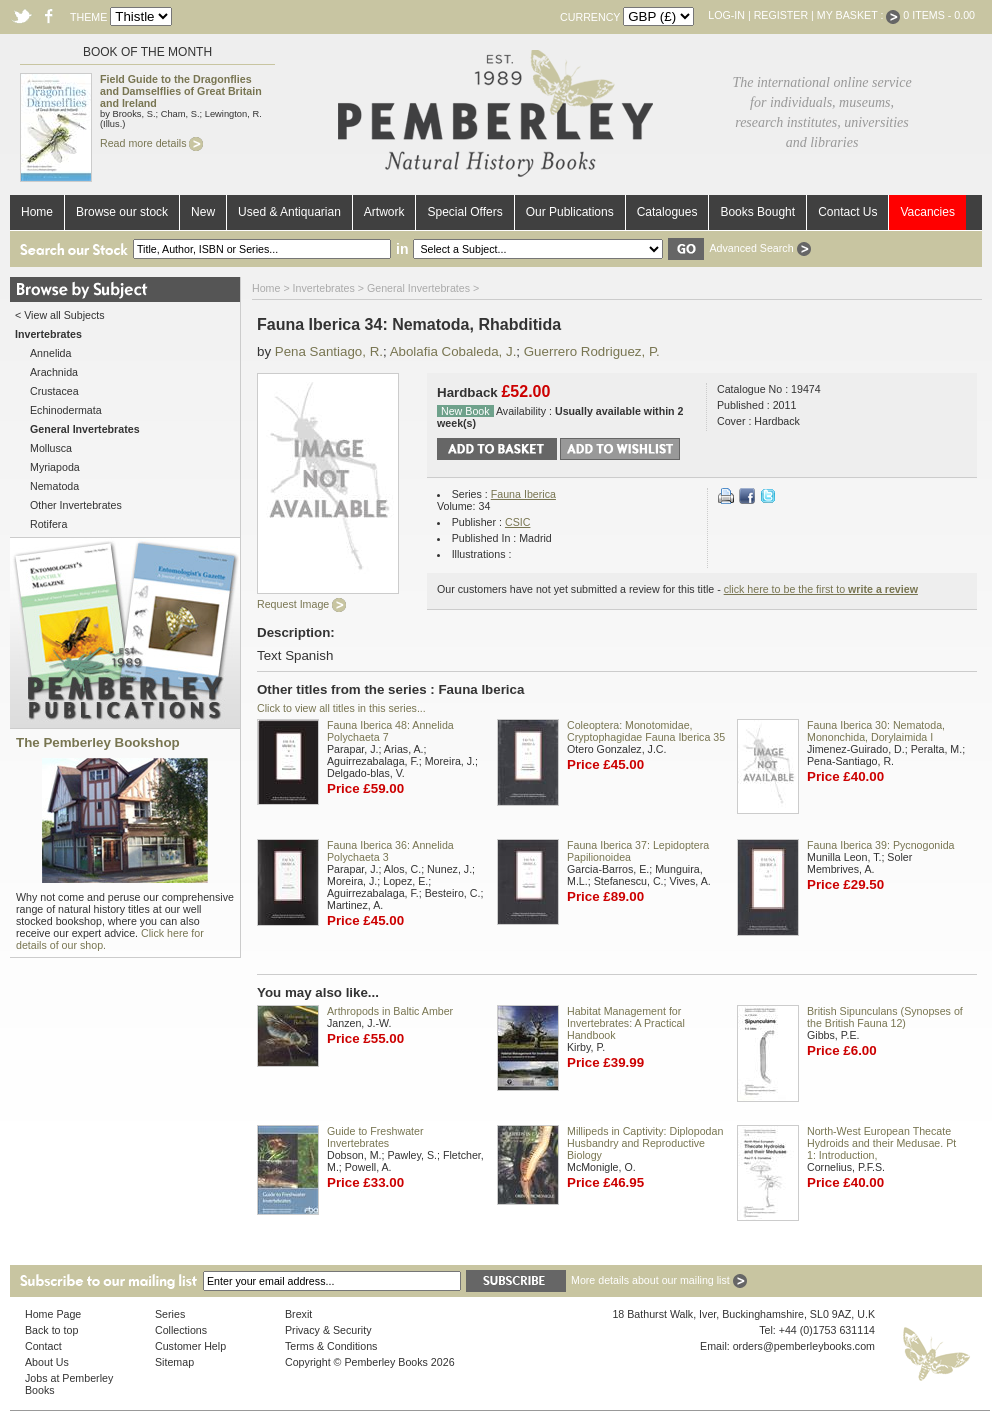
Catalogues (667, 212)
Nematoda (54, 486)
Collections (181, 1330)
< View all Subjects (60, 315)
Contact (43, 1346)
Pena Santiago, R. (329, 351)
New (203, 212)
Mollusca (51, 448)
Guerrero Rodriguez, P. (592, 351)
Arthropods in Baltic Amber (390, 1011)
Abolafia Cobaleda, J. (453, 351)
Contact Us (847, 212)
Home (37, 212)
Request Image (301, 604)
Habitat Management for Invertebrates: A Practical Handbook (626, 1023)
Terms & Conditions (331, 1346)
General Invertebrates (418, 288)
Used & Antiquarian (289, 212)
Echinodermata (66, 410)
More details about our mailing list (659, 1280)
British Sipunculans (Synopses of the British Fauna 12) (885, 1017)
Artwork (384, 212)
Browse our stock (122, 212)
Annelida (50, 353)
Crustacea (54, 391)
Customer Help (190, 1346)
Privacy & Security (328, 1330)
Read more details (151, 143)
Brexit (298, 1314)
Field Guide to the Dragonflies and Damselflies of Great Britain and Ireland (181, 91)
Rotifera (48, 524)
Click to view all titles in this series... (341, 708)
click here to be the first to (821, 589)
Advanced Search (759, 248)
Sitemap (174, 1362)
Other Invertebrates (76, 505)
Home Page (53, 1314)
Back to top (51, 1330)
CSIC (517, 522)
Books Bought (757, 212)
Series (170, 1314)
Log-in (726, 15)
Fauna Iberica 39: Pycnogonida (881, 845)
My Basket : (859, 15)
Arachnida (54, 372)
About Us (47, 1362)
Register (781, 15)
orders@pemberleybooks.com (804, 1346)
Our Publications (570, 212)
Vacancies (927, 212)
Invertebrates (324, 288)
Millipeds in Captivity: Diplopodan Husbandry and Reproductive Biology (645, 1143)
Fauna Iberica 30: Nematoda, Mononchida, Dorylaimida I (876, 731)
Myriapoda (55, 467)
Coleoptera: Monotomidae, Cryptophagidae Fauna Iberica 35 (646, 731)
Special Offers (464, 212)
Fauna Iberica (523, 494)
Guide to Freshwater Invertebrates (375, 1137)
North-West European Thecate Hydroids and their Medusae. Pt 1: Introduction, (881, 1143)
